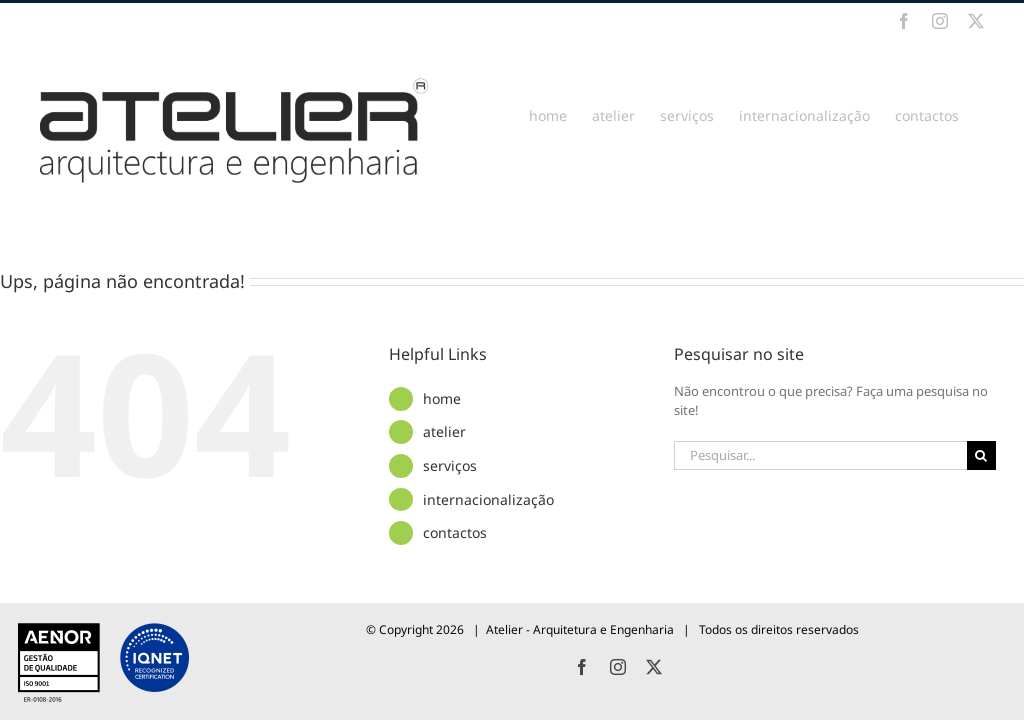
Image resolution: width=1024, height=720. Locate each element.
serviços (450, 465)
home (442, 398)
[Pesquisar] (981, 455)
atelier (444, 431)
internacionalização (488, 499)
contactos (455, 532)
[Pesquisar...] (820, 455)
